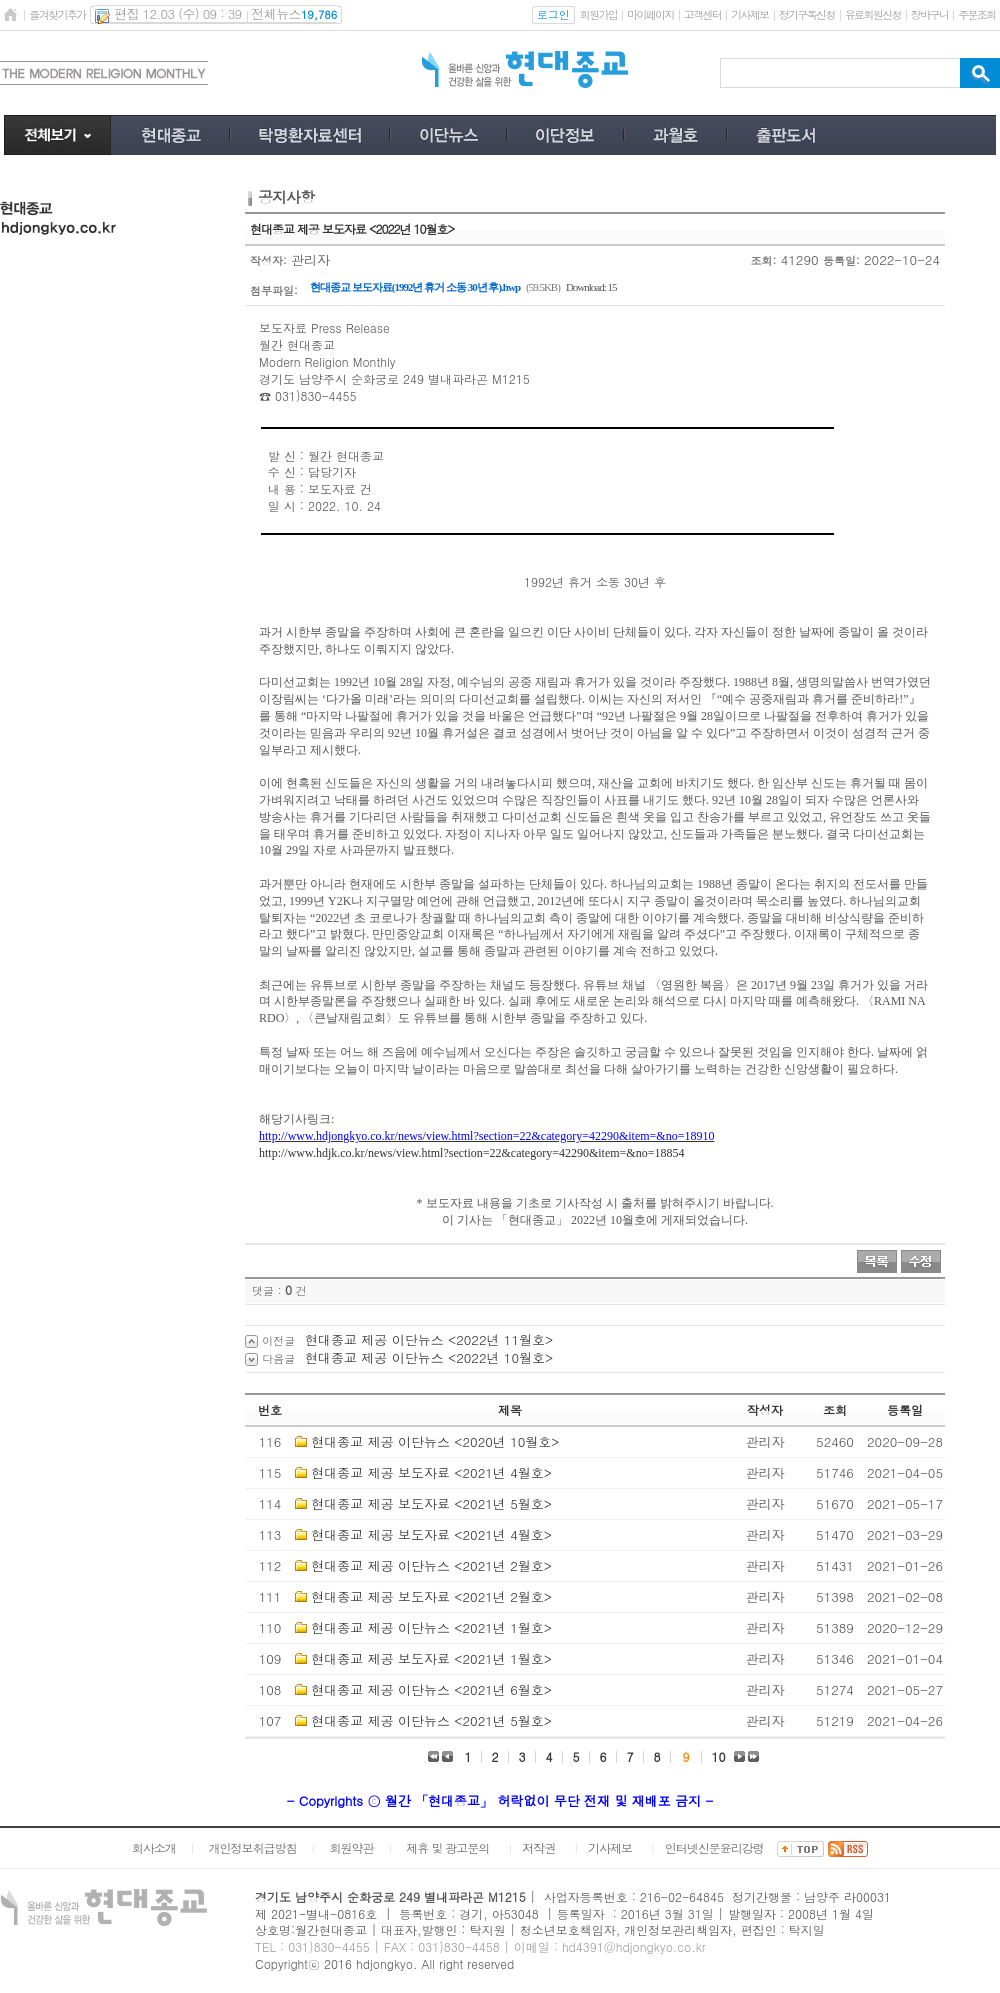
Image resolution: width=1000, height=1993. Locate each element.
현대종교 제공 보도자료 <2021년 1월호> (431, 1658)
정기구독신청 (807, 14)
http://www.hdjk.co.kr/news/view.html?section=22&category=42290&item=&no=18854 (471, 1153)
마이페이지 (650, 14)
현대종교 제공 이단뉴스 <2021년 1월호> (431, 1627)
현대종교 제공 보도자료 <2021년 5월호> (431, 1503)
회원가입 (598, 14)
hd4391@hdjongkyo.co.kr (634, 1946)
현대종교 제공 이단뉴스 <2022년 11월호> (429, 1339)
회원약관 (351, 1847)
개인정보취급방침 (253, 1847)
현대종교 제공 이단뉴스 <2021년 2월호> (431, 1565)
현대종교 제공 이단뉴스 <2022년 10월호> (429, 1357)
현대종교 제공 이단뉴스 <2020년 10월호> (435, 1441)
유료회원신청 (873, 14)
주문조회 (976, 14)
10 (719, 1756)
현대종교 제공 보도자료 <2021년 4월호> (431, 1472)
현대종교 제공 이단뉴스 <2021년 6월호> (431, 1689)
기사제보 (749, 14)
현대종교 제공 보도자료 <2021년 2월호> (431, 1596)
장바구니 (929, 14)
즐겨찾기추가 (57, 14)
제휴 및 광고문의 (447, 1847)
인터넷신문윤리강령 (714, 1847)
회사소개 (154, 1847)
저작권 (538, 1847)
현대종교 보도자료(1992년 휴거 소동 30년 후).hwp (415, 287)
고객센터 (702, 14)
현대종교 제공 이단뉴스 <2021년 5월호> (431, 1720)
